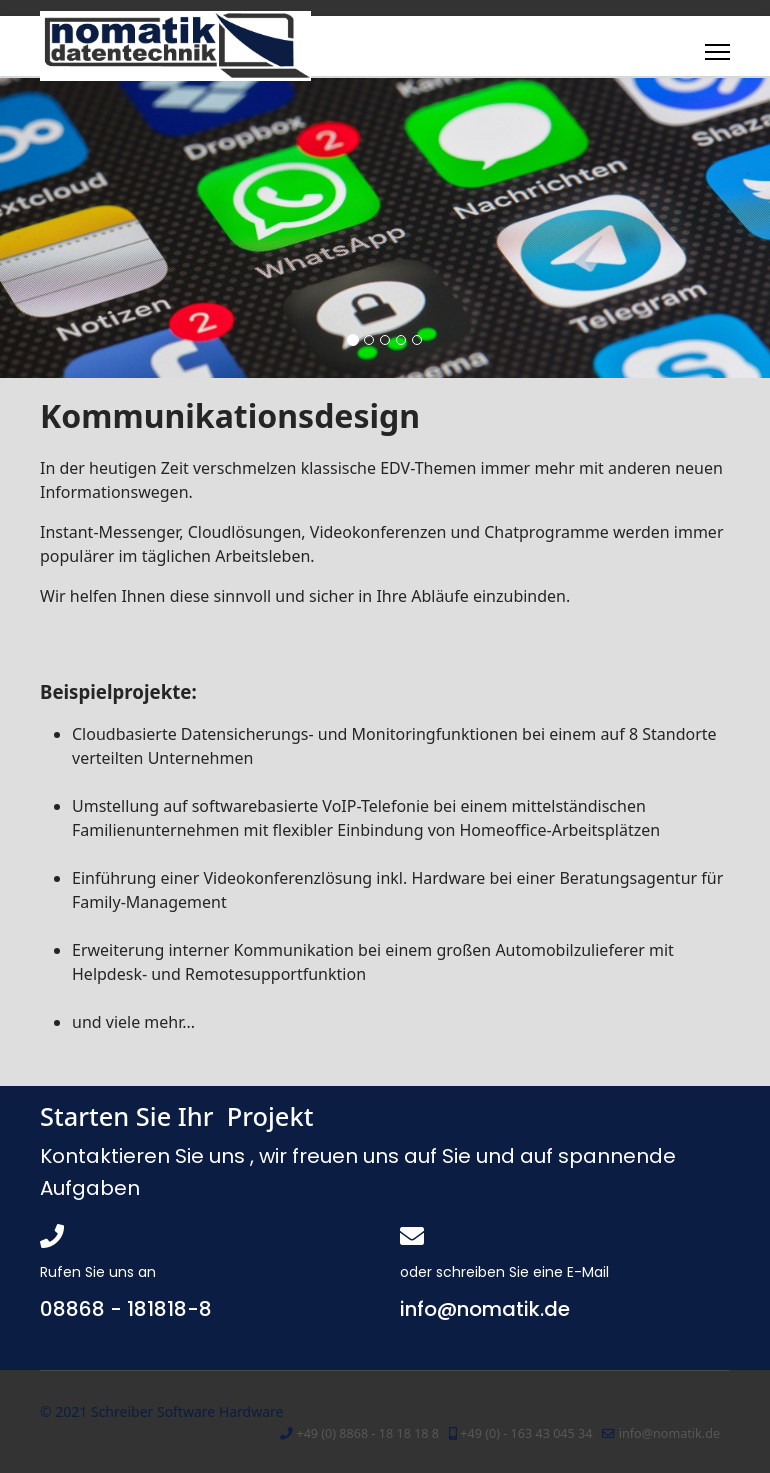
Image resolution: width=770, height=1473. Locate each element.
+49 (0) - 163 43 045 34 (526, 1433)
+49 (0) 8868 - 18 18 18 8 (367, 1433)
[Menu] (717, 52)
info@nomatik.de (669, 1433)
